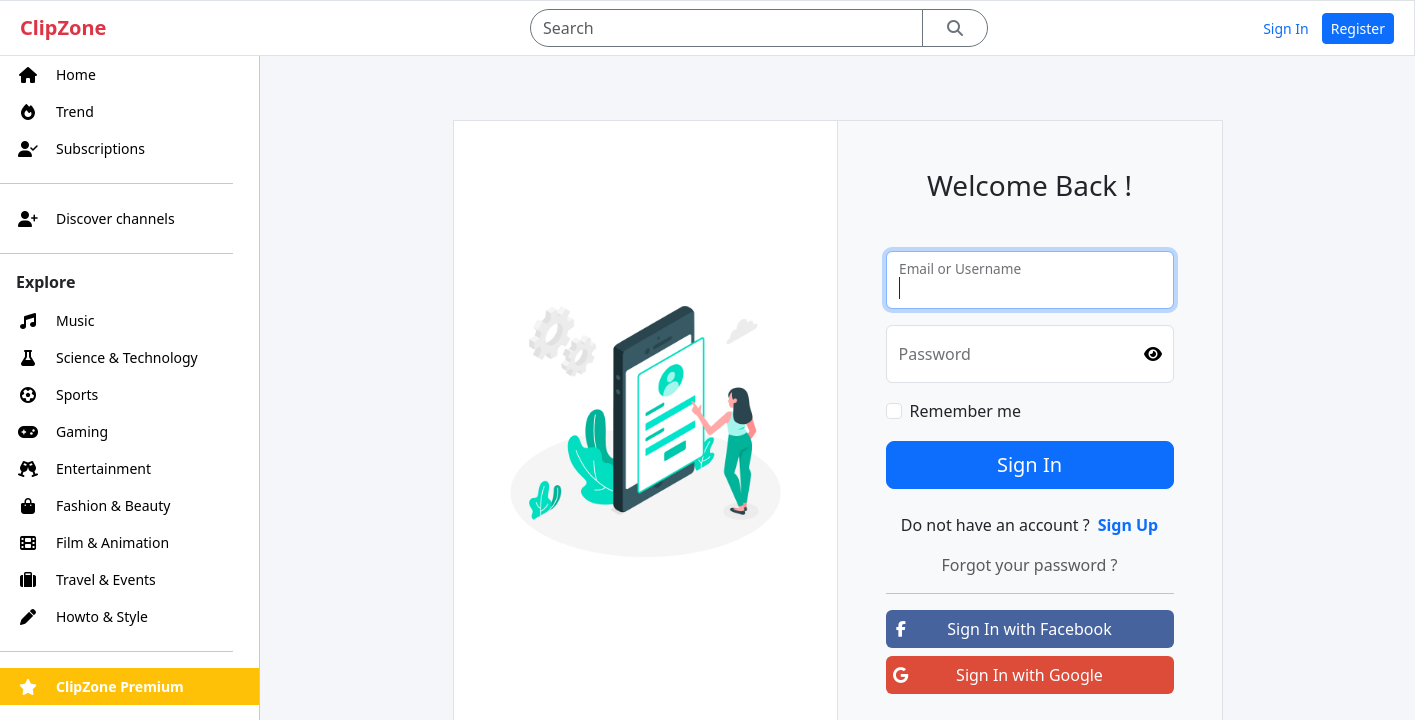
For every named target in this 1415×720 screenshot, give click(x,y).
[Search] (726, 28)
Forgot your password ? (1029, 565)
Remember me (966, 411)
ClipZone (63, 27)
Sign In (1286, 28)
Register (1358, 28)
